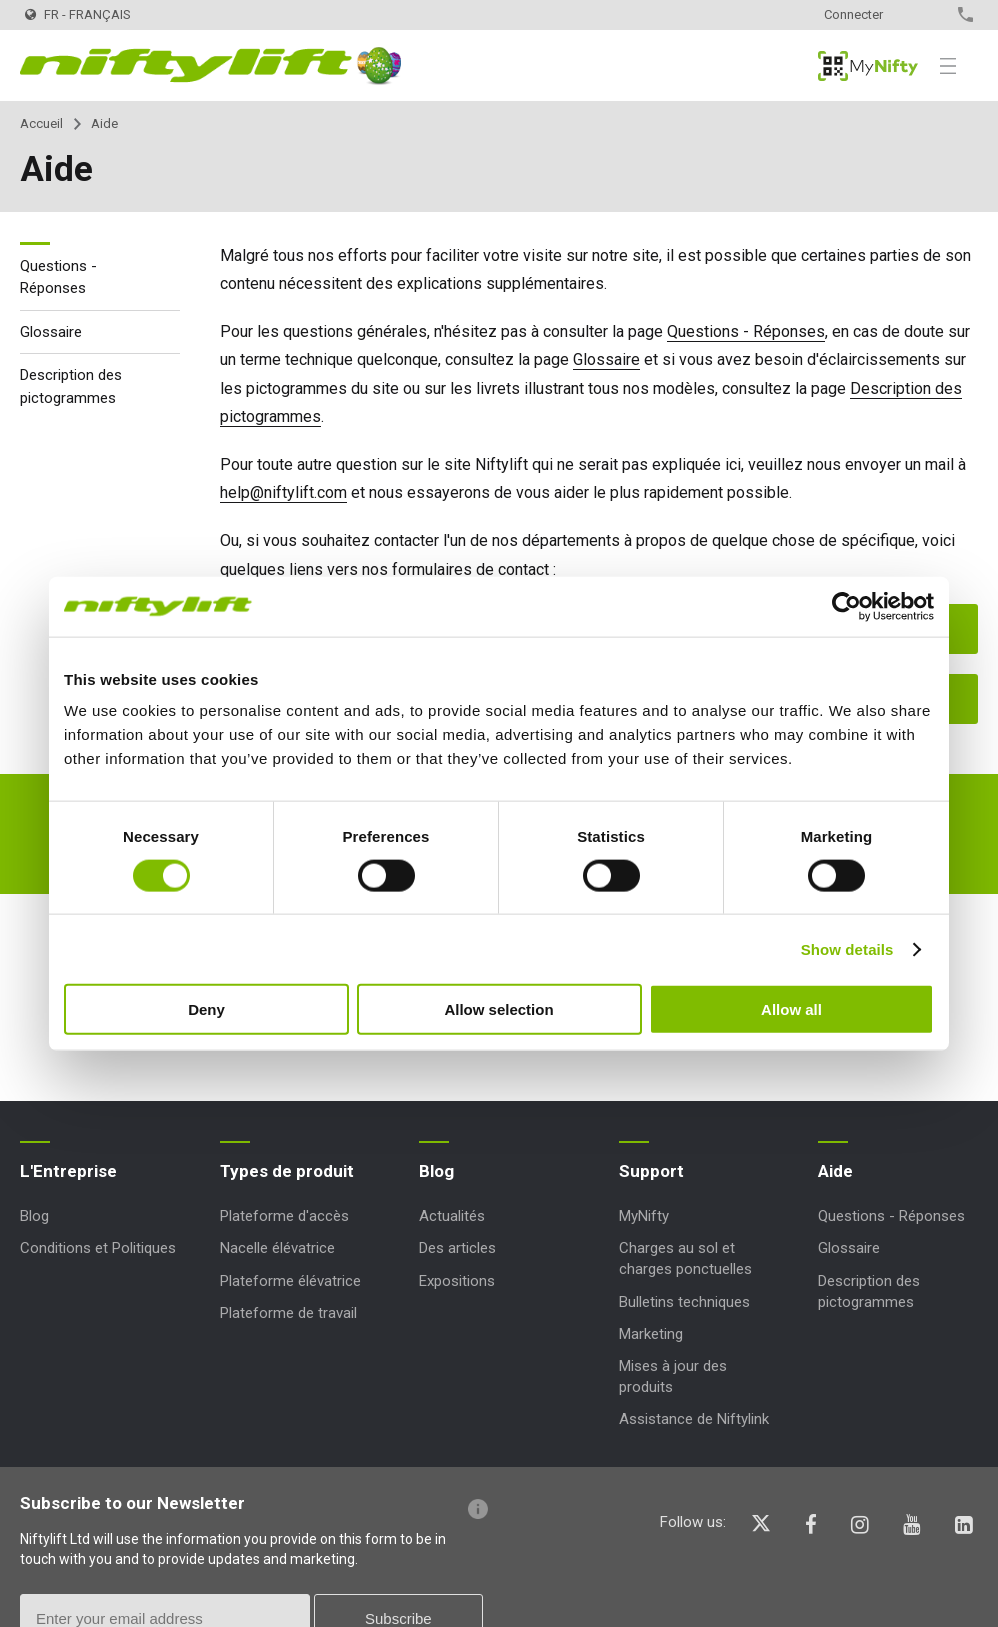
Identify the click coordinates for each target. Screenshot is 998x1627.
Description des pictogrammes (71, 386)
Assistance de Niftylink (694, 1419)
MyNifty (868, 66)
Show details (847, 948)
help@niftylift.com (283, 492)
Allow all (791, 1009)
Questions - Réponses (746, 331)
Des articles (457, 1248)
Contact (930, 14)
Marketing (651, 1334)
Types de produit (287, 1171)
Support (651, 1171)
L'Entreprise (68, 1171)
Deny (206, 1009)
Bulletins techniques (684, 1302)
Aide (835, 1171)
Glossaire (606, 359)
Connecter (853, 14)
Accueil (41, 123)
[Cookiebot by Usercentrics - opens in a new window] (846, 606)
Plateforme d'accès (284, 1216)
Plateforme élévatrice (290, 1281)
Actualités (452, 1216)
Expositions (457, 1281)
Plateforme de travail (288, 1313)
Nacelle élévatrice (277, 1248)
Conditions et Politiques (98, 1248)
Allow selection (498, 1009)
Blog (34, 1216)
